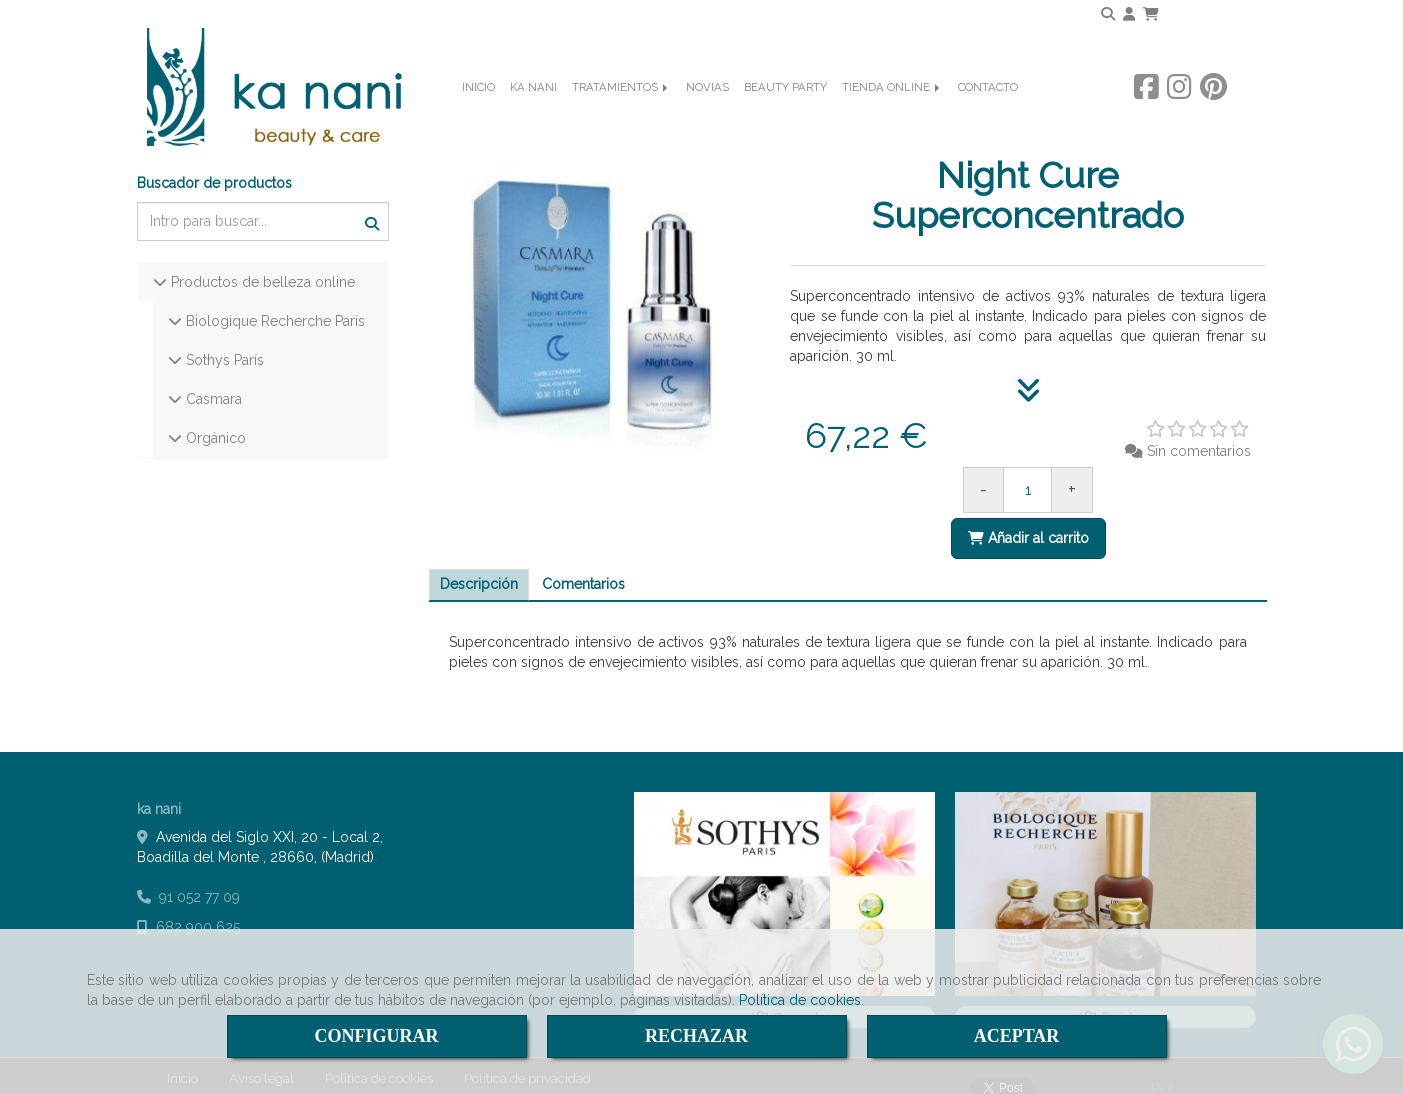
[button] (1129, 14)
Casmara (212, 383)
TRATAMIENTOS (621, 116)
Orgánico (214, 422)
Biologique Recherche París (273, 305)
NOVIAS (707, 116)
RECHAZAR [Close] (696, 1036)
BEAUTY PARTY (785, 116)
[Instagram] (1179, 115)
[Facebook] (1146, 115)
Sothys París (223, 344)
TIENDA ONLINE (892, 116)
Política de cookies (800, 1000)
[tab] (479, 569)
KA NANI (533, 116)
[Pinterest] (1213, 115)
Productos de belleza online (261, 266)
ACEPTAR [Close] (1017, 1036)
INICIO (478, 116)
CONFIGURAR (377, 1036)
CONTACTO (988, 116)
